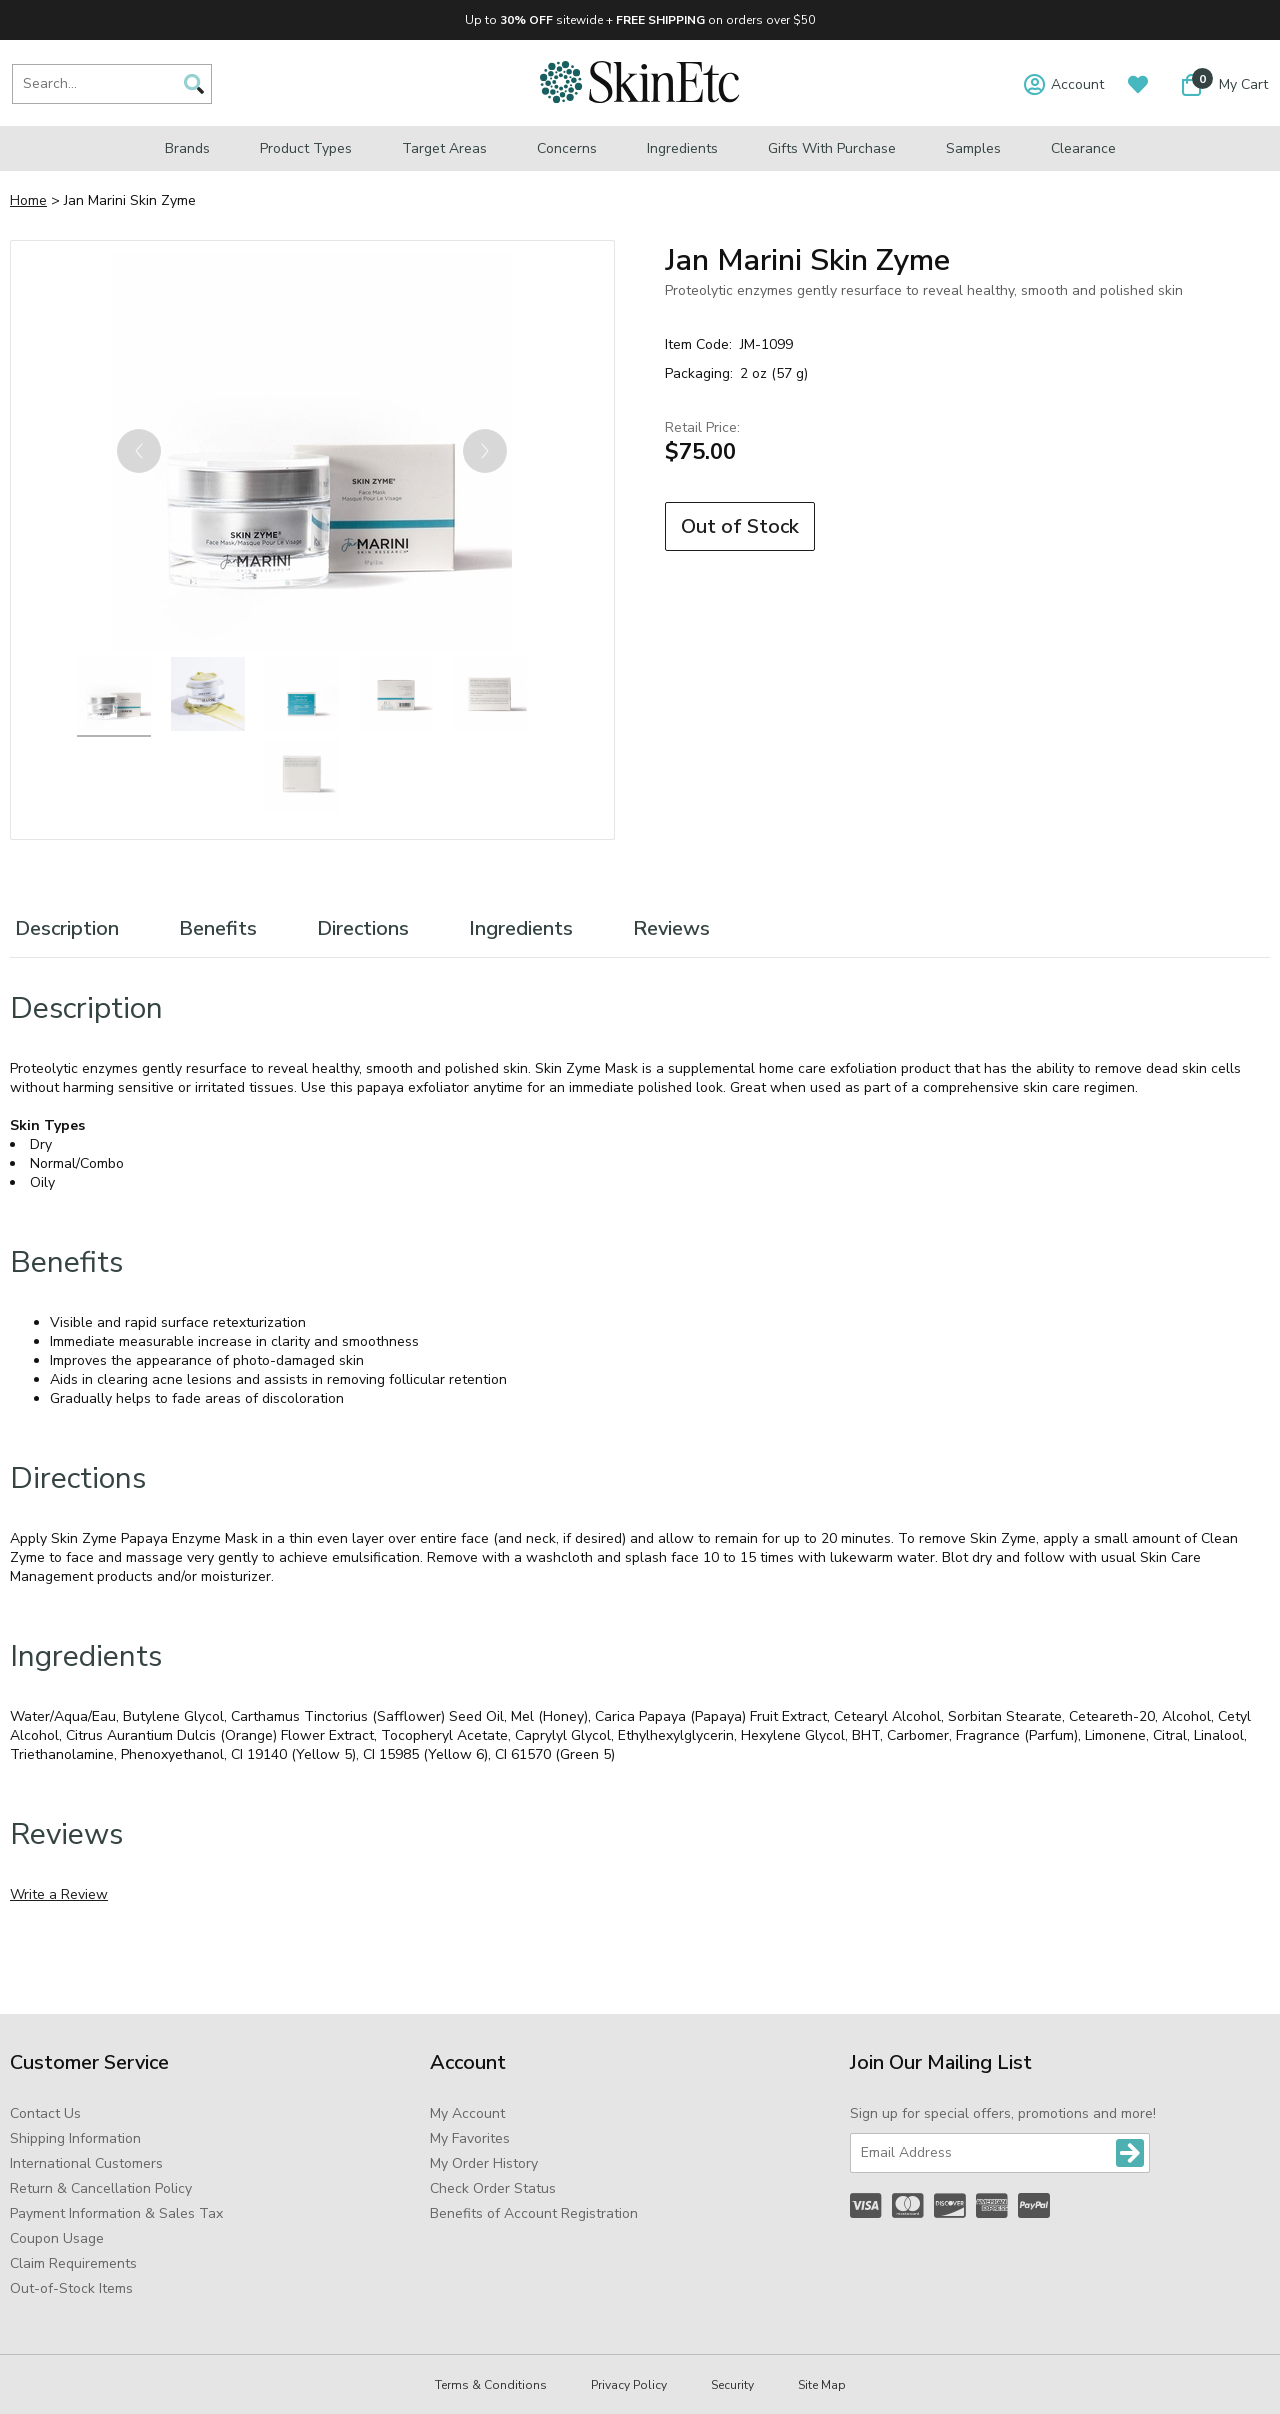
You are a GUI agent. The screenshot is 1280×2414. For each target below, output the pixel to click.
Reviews (671, 928)
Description (67, 928)
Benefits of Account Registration (534, 2213)
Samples (973, 148)
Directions (363, 928)
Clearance (1083, 148)
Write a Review (59, 1894)
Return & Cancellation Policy (101, 2188)
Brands (187, 148)
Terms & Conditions (491, 2385)
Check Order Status (493, 2188)
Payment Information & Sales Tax (116, 2213)
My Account (467, 2113)
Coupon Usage (57, 2238)
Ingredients (682, 148)
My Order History (484, 2163)
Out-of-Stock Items (71, 2288)
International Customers (86, 2163)
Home (28, 200)
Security (732, 2385)
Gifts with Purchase (832, 148)
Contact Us (45, 2113)
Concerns (567, 148)
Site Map (822, 2385)
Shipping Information (75, 2138)
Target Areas (444, 148)
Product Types (306, 148)
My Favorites (470, 2138)
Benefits (218, 928)
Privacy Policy (629, 2385)
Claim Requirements (73, 2263)
